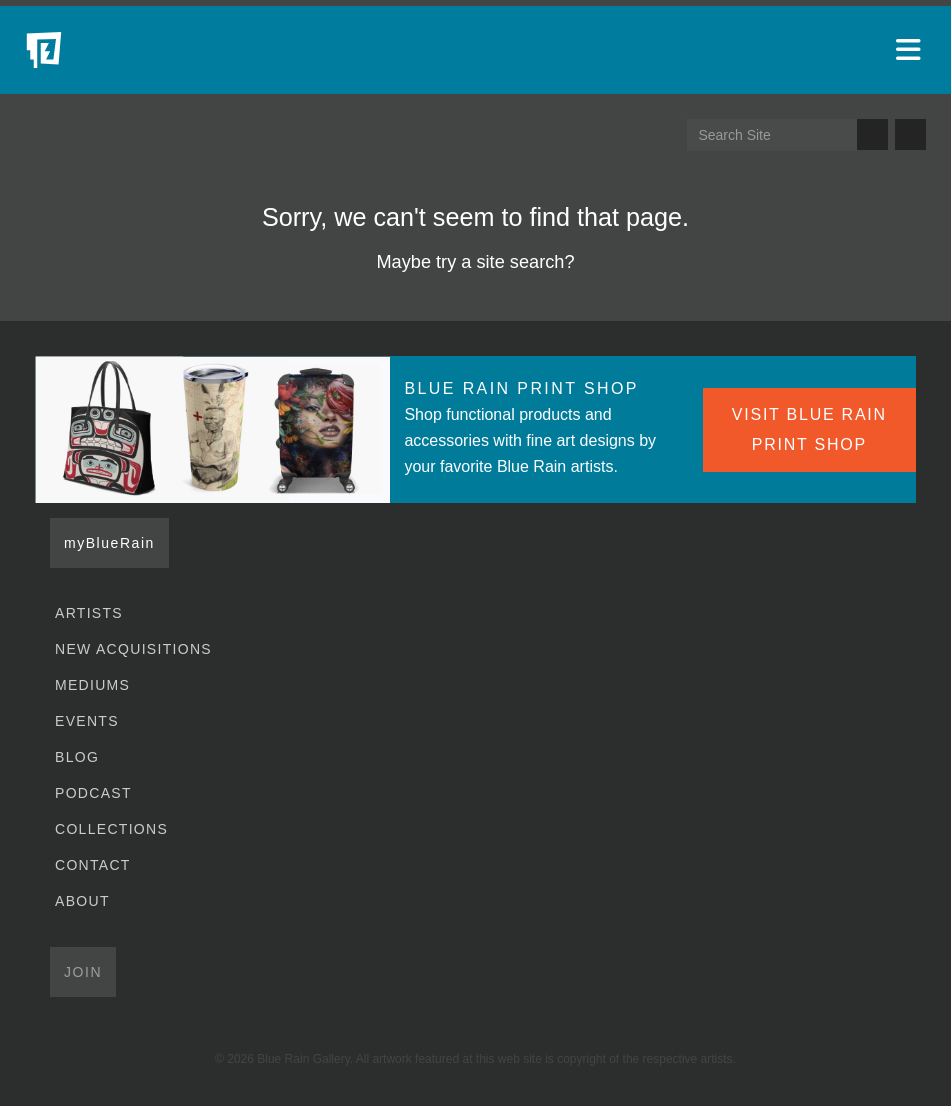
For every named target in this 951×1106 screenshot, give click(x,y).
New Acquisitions (133, 649)
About (82, 901)
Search (872, 134)
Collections (111, 829)
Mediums (92, 685)
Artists (89, 613)
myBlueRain (109, 543)
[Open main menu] (911, 50)
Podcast (93, 793)
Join (83, 972)
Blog (77, 757)
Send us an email (910, 134)
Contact (93, 865)
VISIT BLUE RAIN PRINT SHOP (809, 429)
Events (87, 721)
